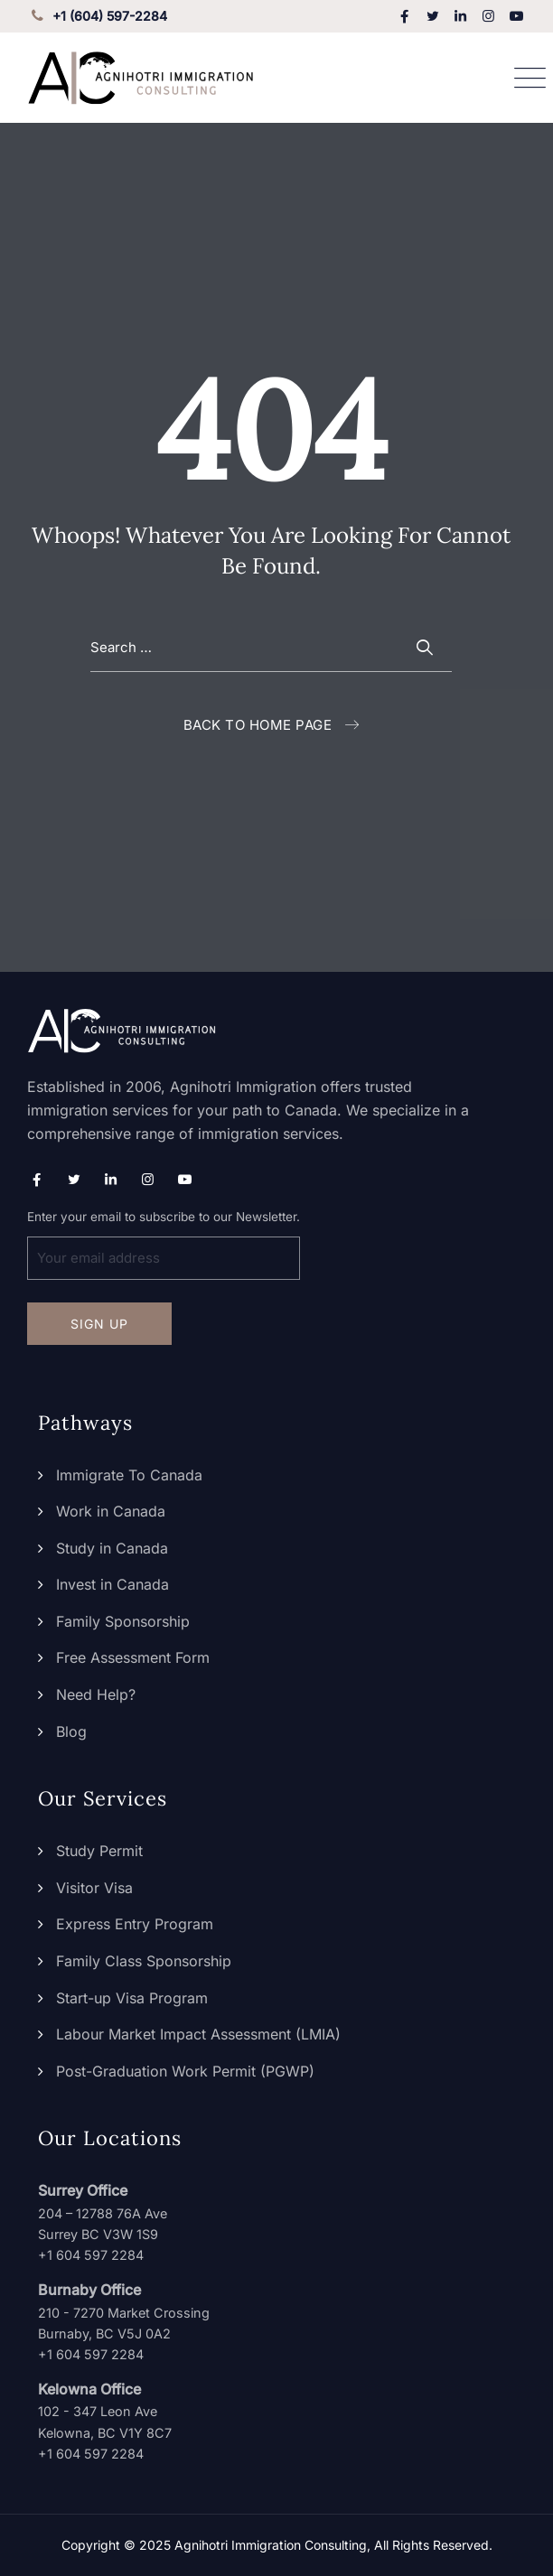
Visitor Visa (94, 1888)
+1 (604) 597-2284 (97, 15)
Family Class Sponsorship (143, 1961)
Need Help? (96, 1694)
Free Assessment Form (133, 1657)
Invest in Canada (112, 1584)
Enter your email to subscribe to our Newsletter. (163, 1244)
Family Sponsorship (123, 1621)
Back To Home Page (258, 724)
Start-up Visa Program (132, 1998)
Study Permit (99, 1851)
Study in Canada (112, 1548)
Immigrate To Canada (129, 1475)
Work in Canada (110, 1511)
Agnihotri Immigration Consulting (270, 2545)
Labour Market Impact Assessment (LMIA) (198, 2034)
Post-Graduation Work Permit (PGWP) (185, 2071)
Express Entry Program (134, 1924)
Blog (71, 1731)
